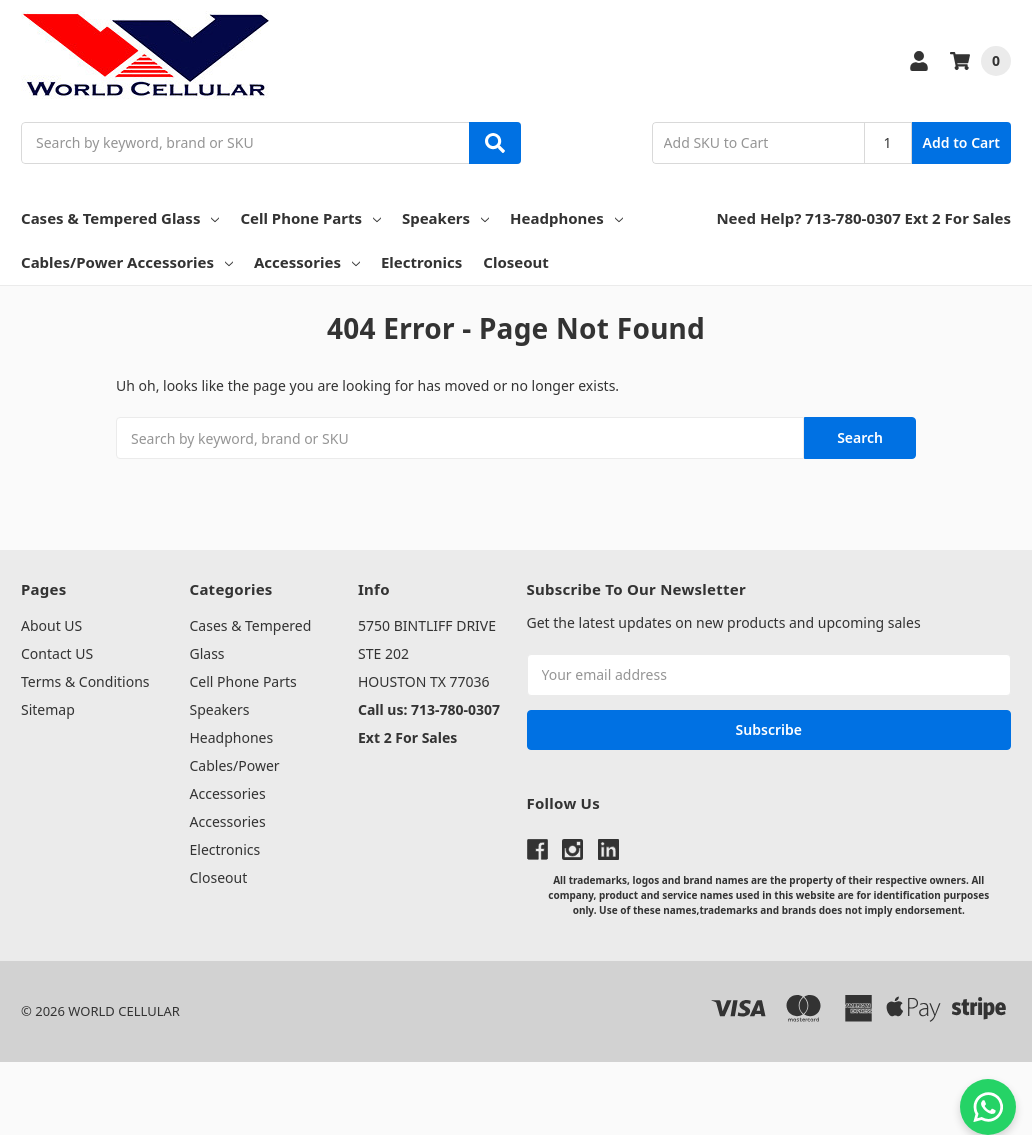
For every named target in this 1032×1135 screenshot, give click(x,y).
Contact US (57, 653)
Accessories (307, 262)
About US (51, 625)
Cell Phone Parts (310, 218)
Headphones (566, 218)
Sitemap (48, 709)
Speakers (445, 218)
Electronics (421, 262)
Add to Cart (961, 142)
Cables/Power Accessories (127, 262)
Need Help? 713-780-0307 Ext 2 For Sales (863, 218)
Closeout (516, 262)
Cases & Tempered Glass (120, 218)
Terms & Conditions (85, 681)
